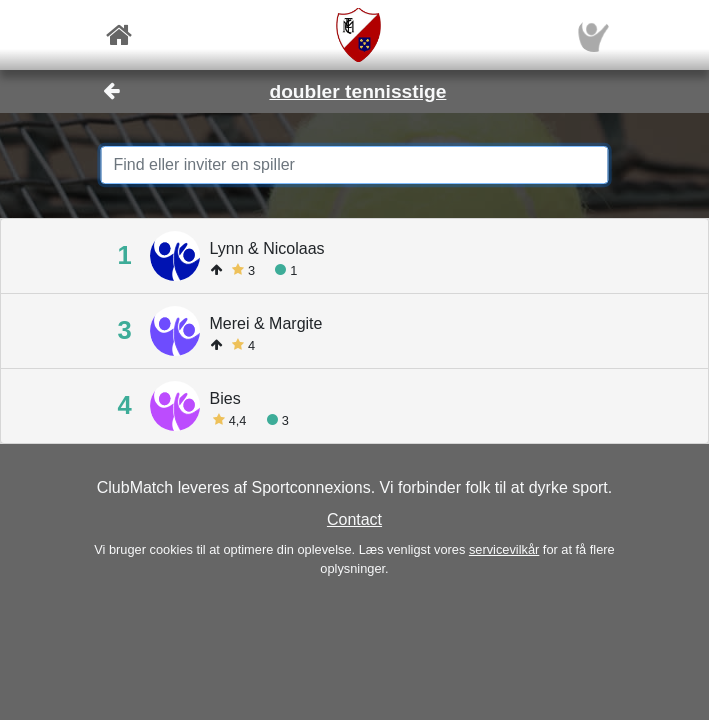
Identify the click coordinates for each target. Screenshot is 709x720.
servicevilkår (504, 549)
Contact (354, 519)
